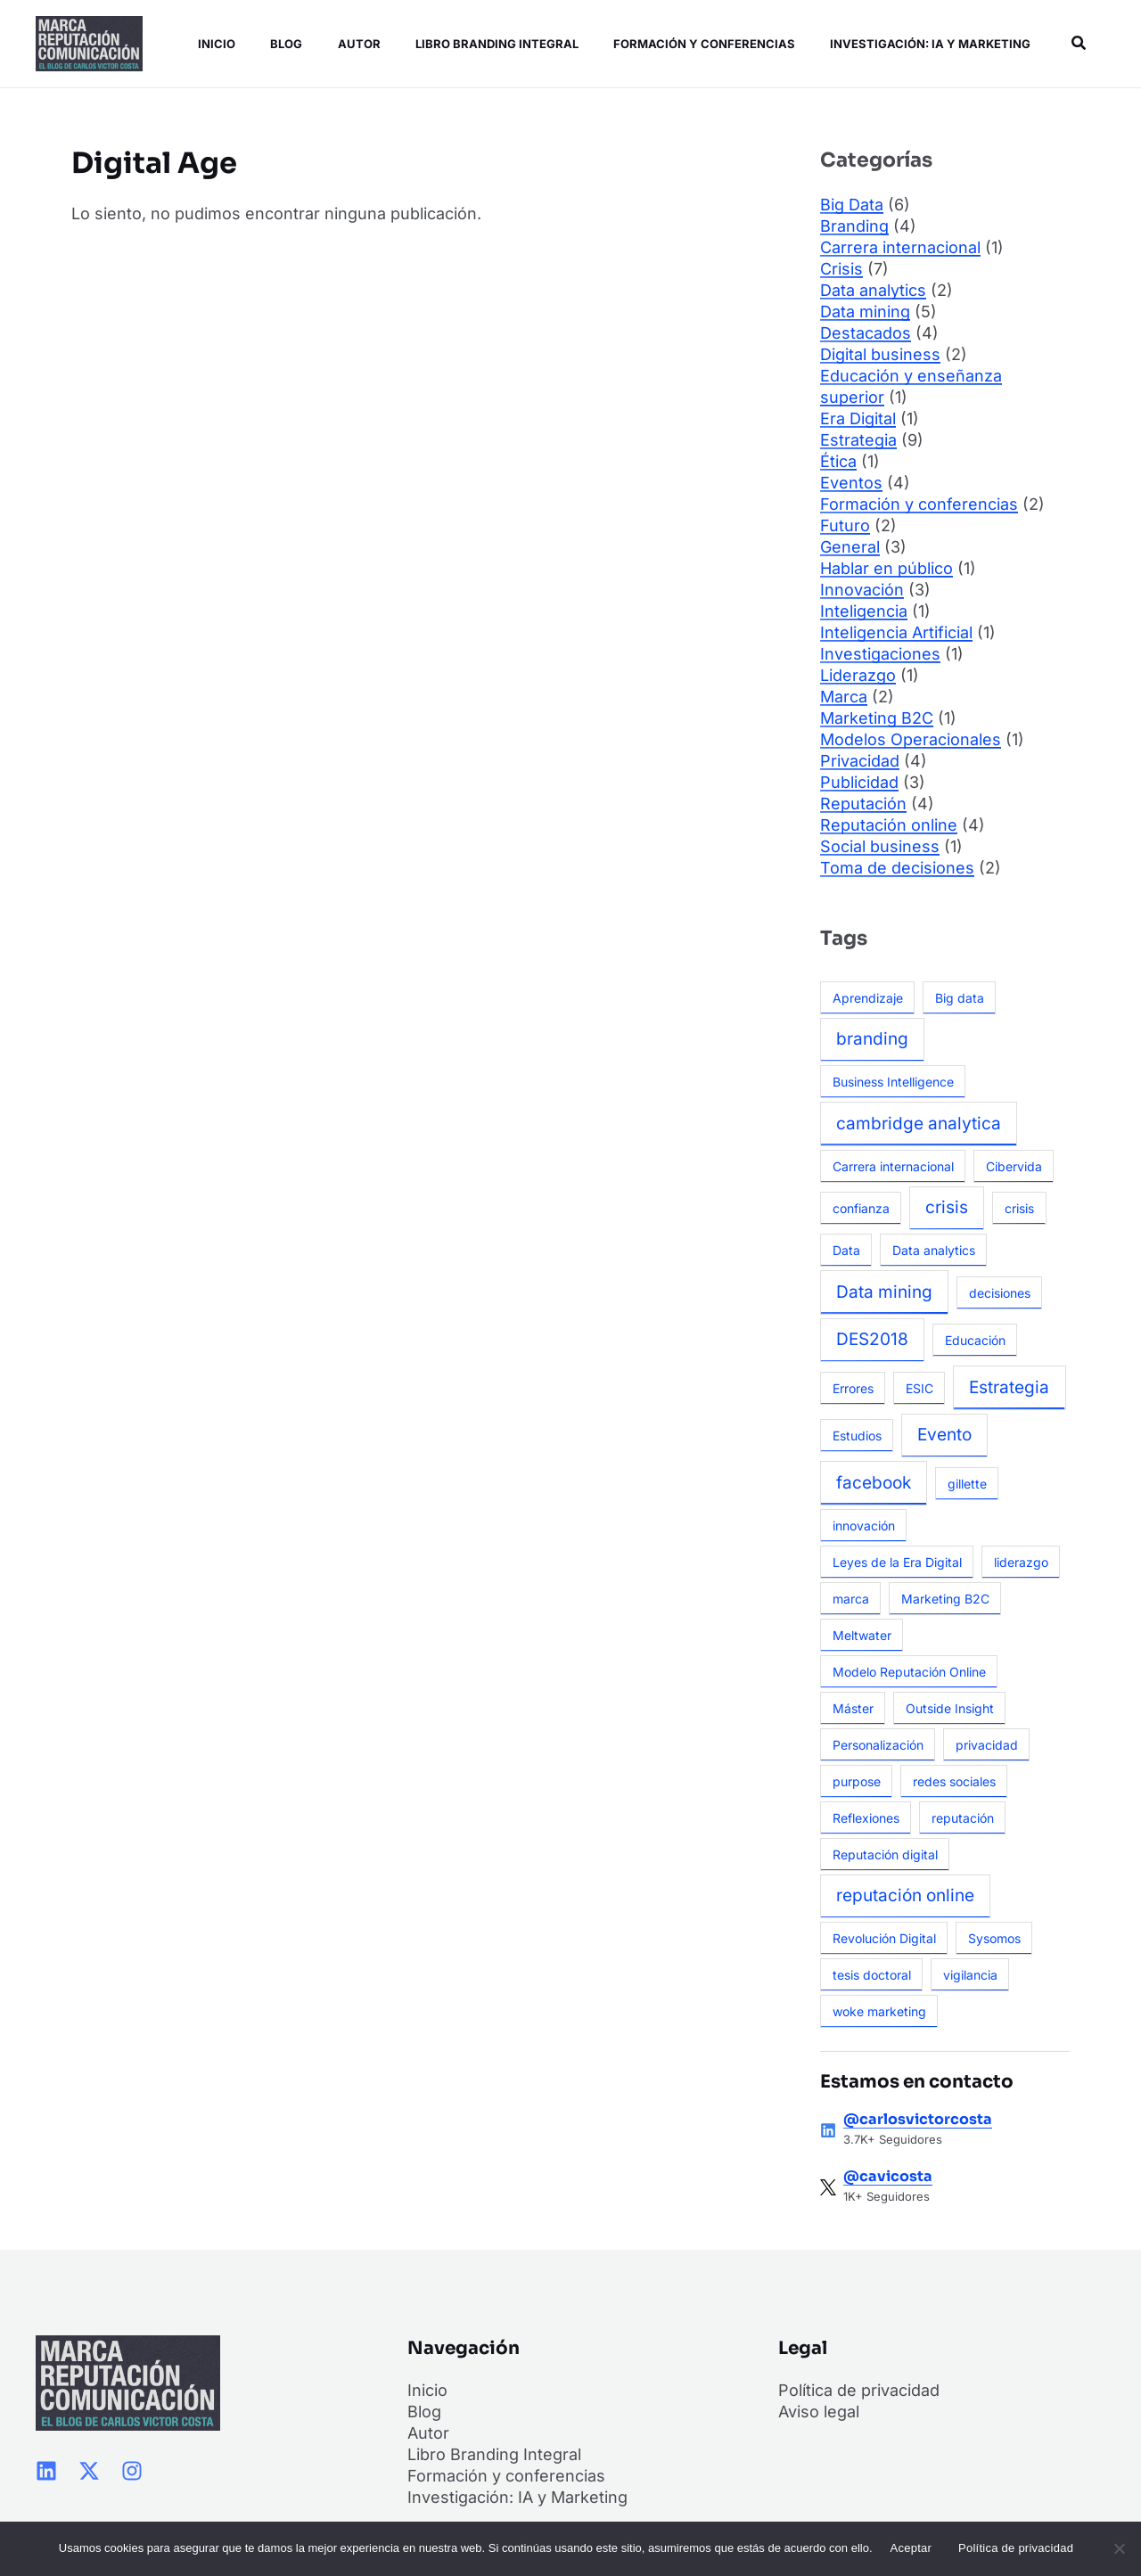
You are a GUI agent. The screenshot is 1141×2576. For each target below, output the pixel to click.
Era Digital (858, 418)
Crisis (841, 268)
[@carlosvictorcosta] (828, 2130)
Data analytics (873, 290)
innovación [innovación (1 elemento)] (864, 1525)
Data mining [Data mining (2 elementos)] (884, 1292)
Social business (880, 846)
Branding (854, 226)
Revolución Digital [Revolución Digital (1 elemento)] (884, 1938)
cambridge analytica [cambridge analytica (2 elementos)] (918, 1123)
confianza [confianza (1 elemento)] (861, 1208)
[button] (1078, 43)
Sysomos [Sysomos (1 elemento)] (994, 1938)
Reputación (863, 803)
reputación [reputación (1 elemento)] (963, 1817)
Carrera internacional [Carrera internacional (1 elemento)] (893, 1166)
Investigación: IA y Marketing (916, 44)
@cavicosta (887, 2176)
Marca (843, 696)
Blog (280, 44)
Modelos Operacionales (910, 739)
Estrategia (858, 440)
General (850, 546)
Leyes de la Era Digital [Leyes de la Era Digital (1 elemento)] (897, 1562)
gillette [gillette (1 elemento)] (967, 1483)
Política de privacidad (859, 2390)
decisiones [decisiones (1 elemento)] (999, 1292)
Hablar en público (886, 568)
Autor (350, 44)
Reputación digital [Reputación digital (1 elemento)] (885, 1854)
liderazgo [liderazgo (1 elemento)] (1021, 1562)
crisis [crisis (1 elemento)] (1019, 1208)
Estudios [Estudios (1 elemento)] (857, 1435)
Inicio (212, 44)
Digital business (880, 354)
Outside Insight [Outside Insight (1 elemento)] (950, 1708)
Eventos (851, 482)
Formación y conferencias (692, 44)
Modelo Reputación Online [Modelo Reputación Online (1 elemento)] (909, 1671)
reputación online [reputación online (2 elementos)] (905, 1895)
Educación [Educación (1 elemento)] (975, 1340)
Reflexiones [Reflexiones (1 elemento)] (866, 1817)
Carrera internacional (900, 247)
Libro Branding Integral (486, 44)
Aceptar (911, 2548)
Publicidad (859, 782)
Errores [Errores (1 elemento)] (853, 1388)
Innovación (862, 589)
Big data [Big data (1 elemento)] (959, 997)
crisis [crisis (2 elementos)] (946, 1207)
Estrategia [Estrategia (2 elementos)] (1009, 1387)
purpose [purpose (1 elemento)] (857, 1781)
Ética (838, 461)
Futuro (845, 525)
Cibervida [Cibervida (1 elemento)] (1014, 1166)
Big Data (851, 204)
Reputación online (888, 825)
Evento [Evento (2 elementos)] (944, 1434)
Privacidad (859, 760)
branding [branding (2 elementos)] (872, 1039)
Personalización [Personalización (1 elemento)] (878, 1744)
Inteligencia (863, 611)
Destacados (865, 333)
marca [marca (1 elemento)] (851, 1598)
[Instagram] (132, 2471)
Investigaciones (880, 653)
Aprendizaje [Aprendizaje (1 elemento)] (868, 997)
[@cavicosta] (828, 2187)
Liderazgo (858, 675)
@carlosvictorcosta (917, 2119)
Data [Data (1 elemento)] (846, 1250)
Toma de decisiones (897, 867)
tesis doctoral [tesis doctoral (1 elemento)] (872, 1974)
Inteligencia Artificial (896, 632)
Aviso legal (818, 2411)
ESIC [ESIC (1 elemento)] (919, 1388)
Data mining (865, 311)
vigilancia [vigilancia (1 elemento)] (970, 1974)
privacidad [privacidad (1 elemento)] (987, 1744)
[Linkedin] (46, 2471)
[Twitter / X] (89, 2471)
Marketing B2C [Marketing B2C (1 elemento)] (945, 1598)
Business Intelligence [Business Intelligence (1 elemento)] (893, 1081)
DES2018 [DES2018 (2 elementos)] (872, 1339)
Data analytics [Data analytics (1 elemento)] (933, 1250)
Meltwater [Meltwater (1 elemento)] (862, 1635)
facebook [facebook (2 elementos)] (873, 1483)
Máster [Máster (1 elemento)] (853, 1708)
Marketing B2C (876, 718)
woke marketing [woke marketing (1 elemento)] (879, 2011)
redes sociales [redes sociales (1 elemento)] (954, 1781)
